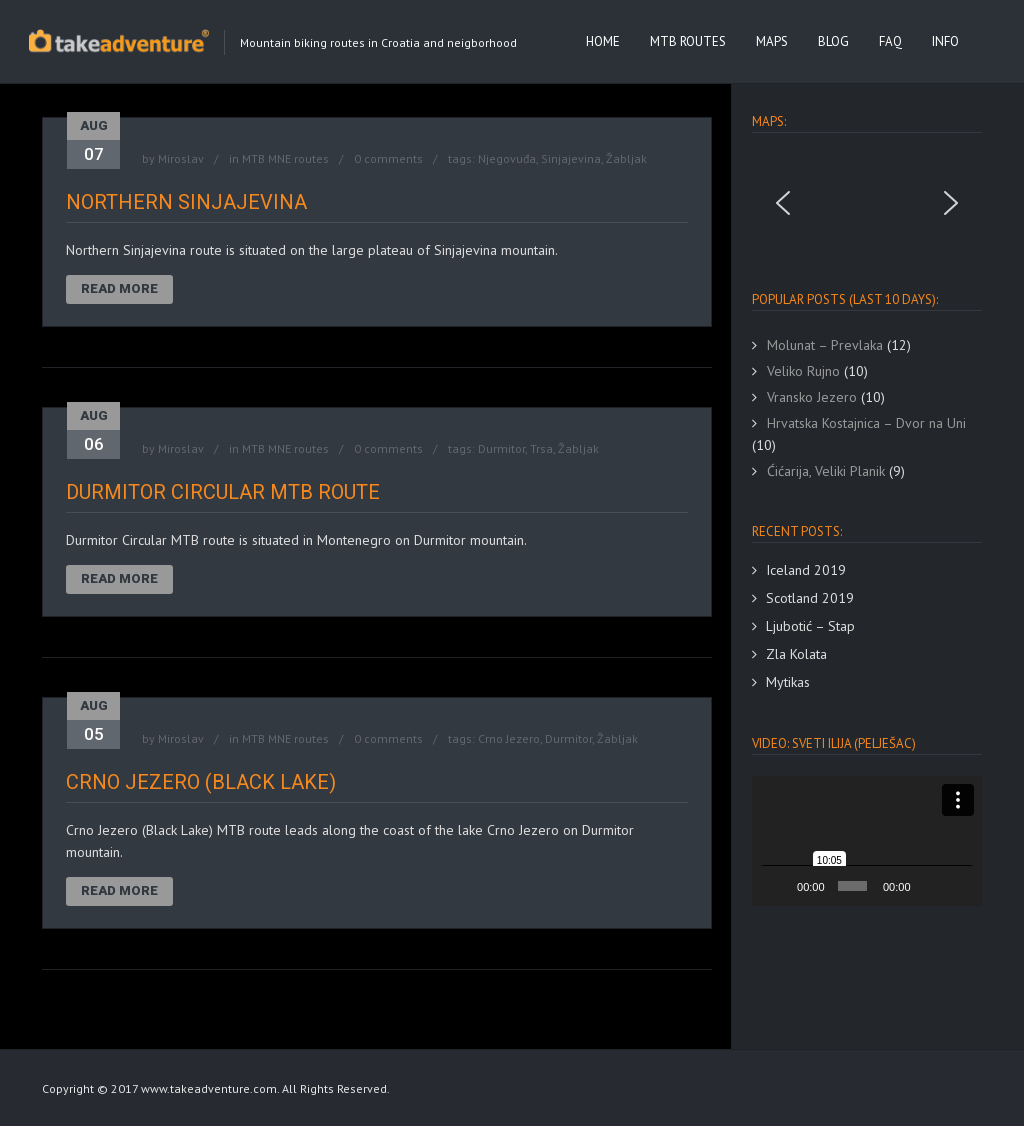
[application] (867, 840)
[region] (867, 203)
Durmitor (501, 448)
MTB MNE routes (285, 158)
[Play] (778, 886)
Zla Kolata (796, 654)
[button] (783, 203)
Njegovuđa (507, 158)
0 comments (388, 158)
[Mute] (930, 886)
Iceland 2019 (806, 570)
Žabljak (626, 158)
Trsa (541, 448)
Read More (119, 288)
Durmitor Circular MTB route (223, 492)
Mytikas (788, 682)
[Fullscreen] (959, 886)
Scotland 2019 (810, 598)
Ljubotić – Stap (810, 626)
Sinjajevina (571, 158)
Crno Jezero (509, 738)
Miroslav (181, 158)
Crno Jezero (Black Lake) (201, 782)
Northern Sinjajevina (186, 202)
